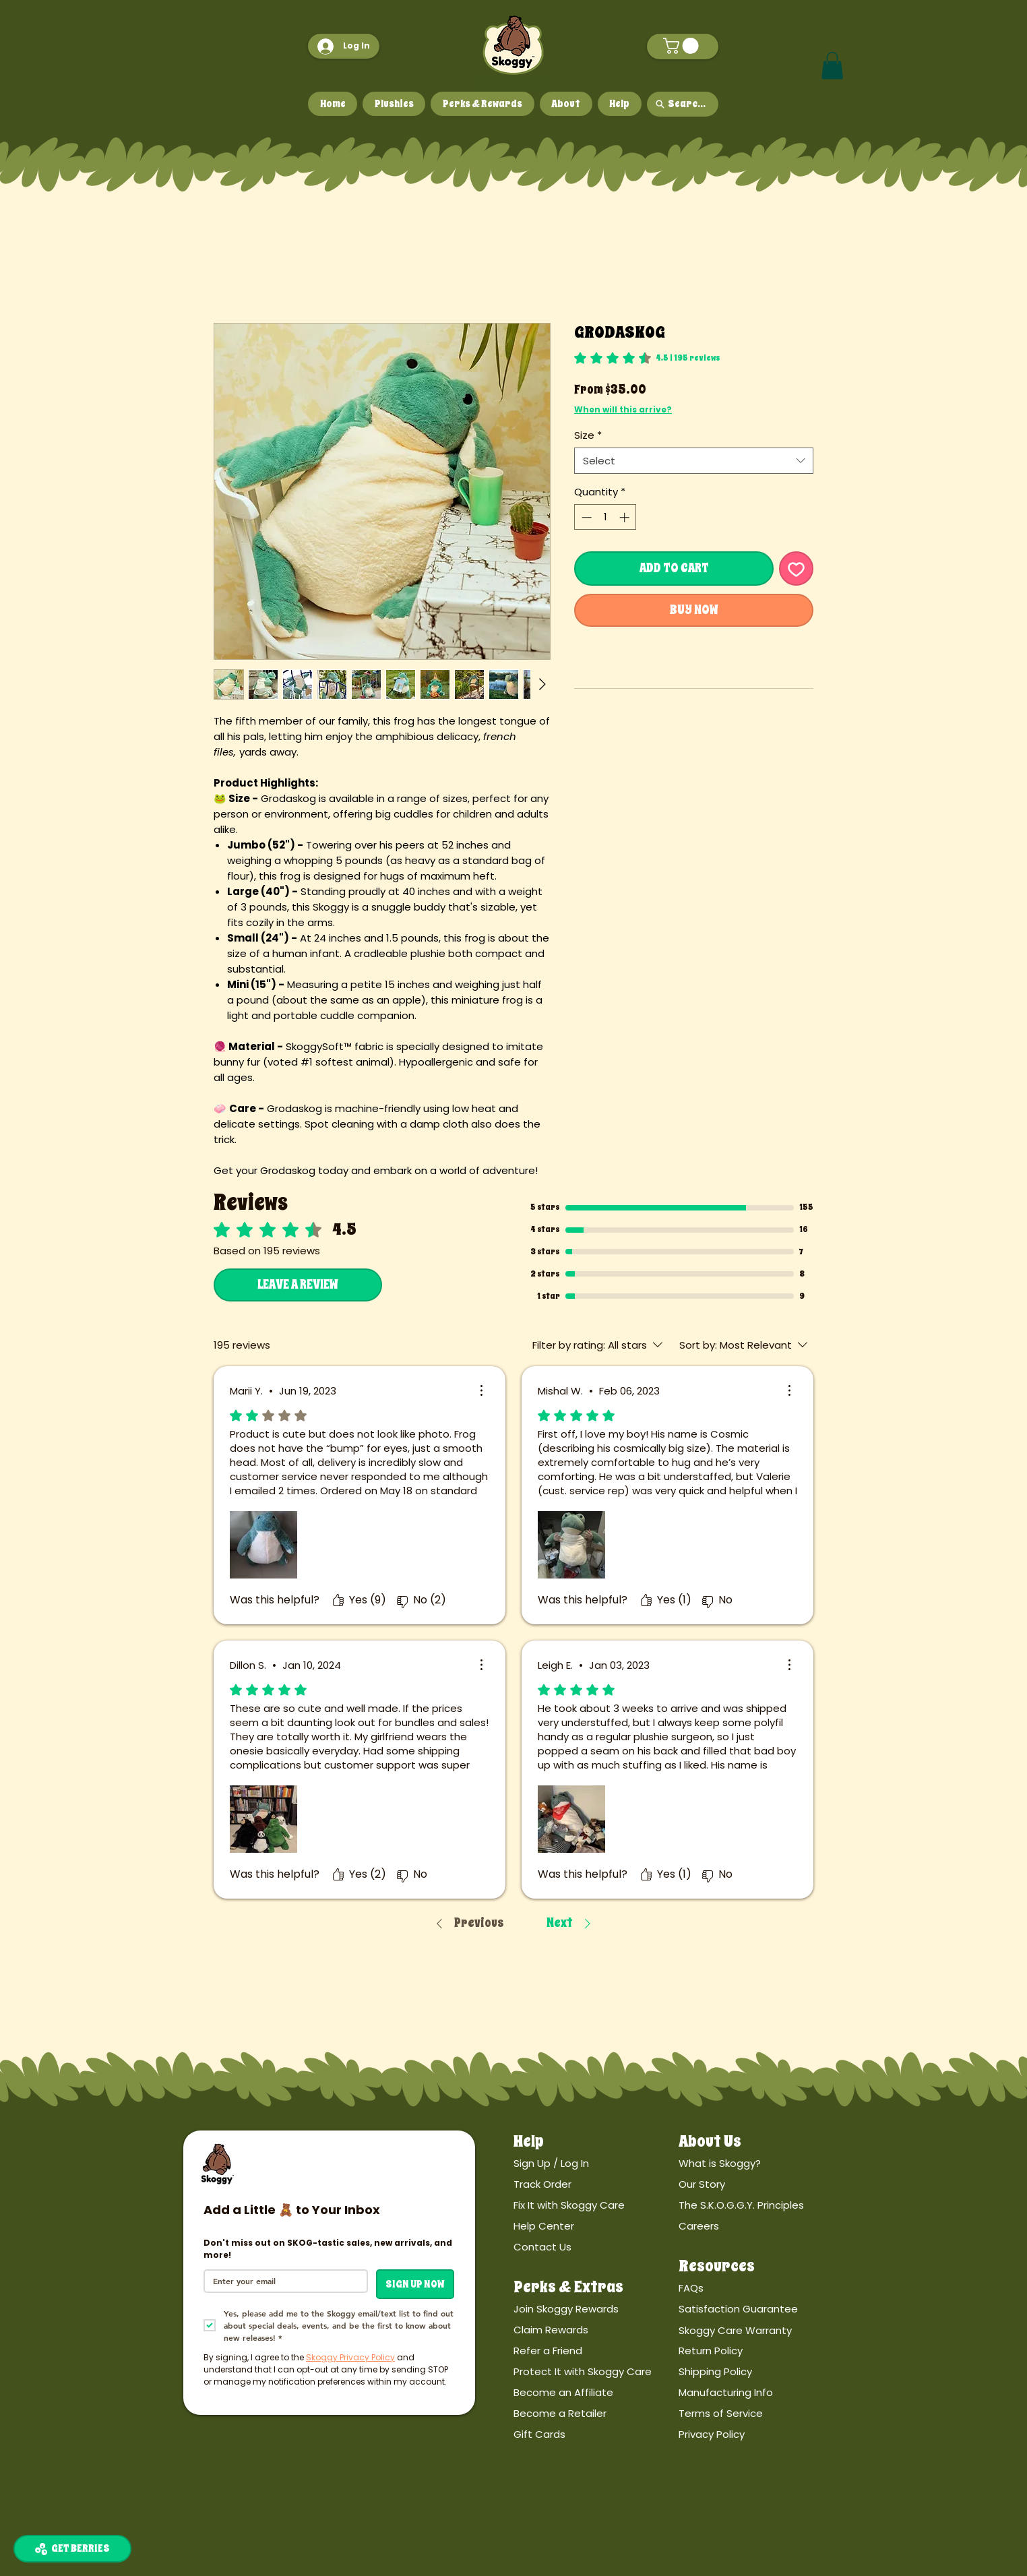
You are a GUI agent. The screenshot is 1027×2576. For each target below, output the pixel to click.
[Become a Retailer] (596, 2413)
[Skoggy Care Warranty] (761, 2330)
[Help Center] (596, 2225)
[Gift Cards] (596, 2434)
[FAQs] (761, 2288)
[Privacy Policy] (761, 2434)
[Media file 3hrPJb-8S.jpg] (571, 1544)
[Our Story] (761, 2184)
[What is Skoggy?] (761, 2163)
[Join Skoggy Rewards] (596, 2309)
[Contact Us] (596, 2246)
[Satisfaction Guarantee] (761, 2309)
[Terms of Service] (761, 2413)
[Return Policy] (761, 2351)
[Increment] (626, 517)
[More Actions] (481, 1390)
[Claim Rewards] (596, 2330)
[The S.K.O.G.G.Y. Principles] (761, 2205)
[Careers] (761, 2225)
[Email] (282, 2281)
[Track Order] (596, 2184)
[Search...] (682, 104)
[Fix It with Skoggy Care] (596, 2205)
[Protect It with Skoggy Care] (596, 2372)
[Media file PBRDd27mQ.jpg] (263, 1544)
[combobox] (693, 461)
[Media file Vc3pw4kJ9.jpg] (263, 1819)
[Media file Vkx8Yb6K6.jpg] (571, 1819)
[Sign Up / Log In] (596, 2163)
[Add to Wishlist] (796, 568)
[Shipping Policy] (761, 2372)
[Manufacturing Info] (761, 2393)
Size (588, 435)
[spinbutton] (605, 517)
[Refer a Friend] (596, 2351)
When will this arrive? (623, 409)
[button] (682, 46)
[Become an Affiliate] (596, 2393)
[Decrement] (585, 517)
